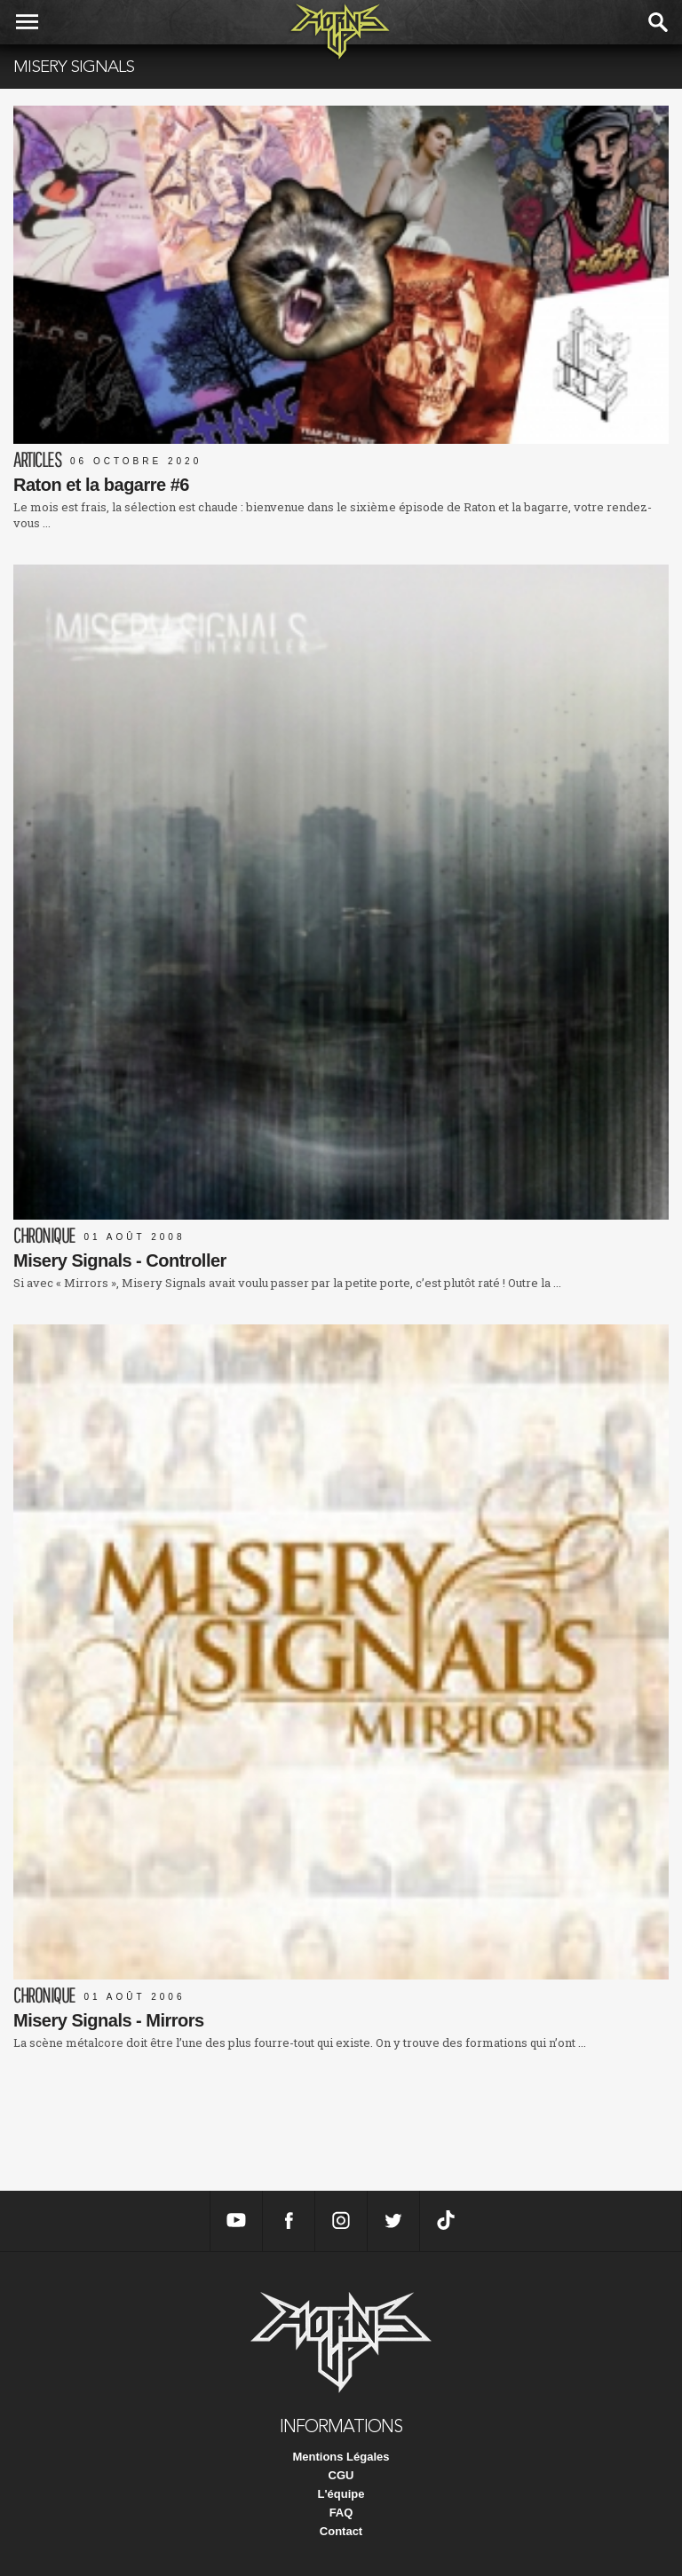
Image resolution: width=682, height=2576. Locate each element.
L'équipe (341, 2494)
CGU (341, 2475)
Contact (341, 2531)
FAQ (341, 2512)
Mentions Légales (340, 2456)
